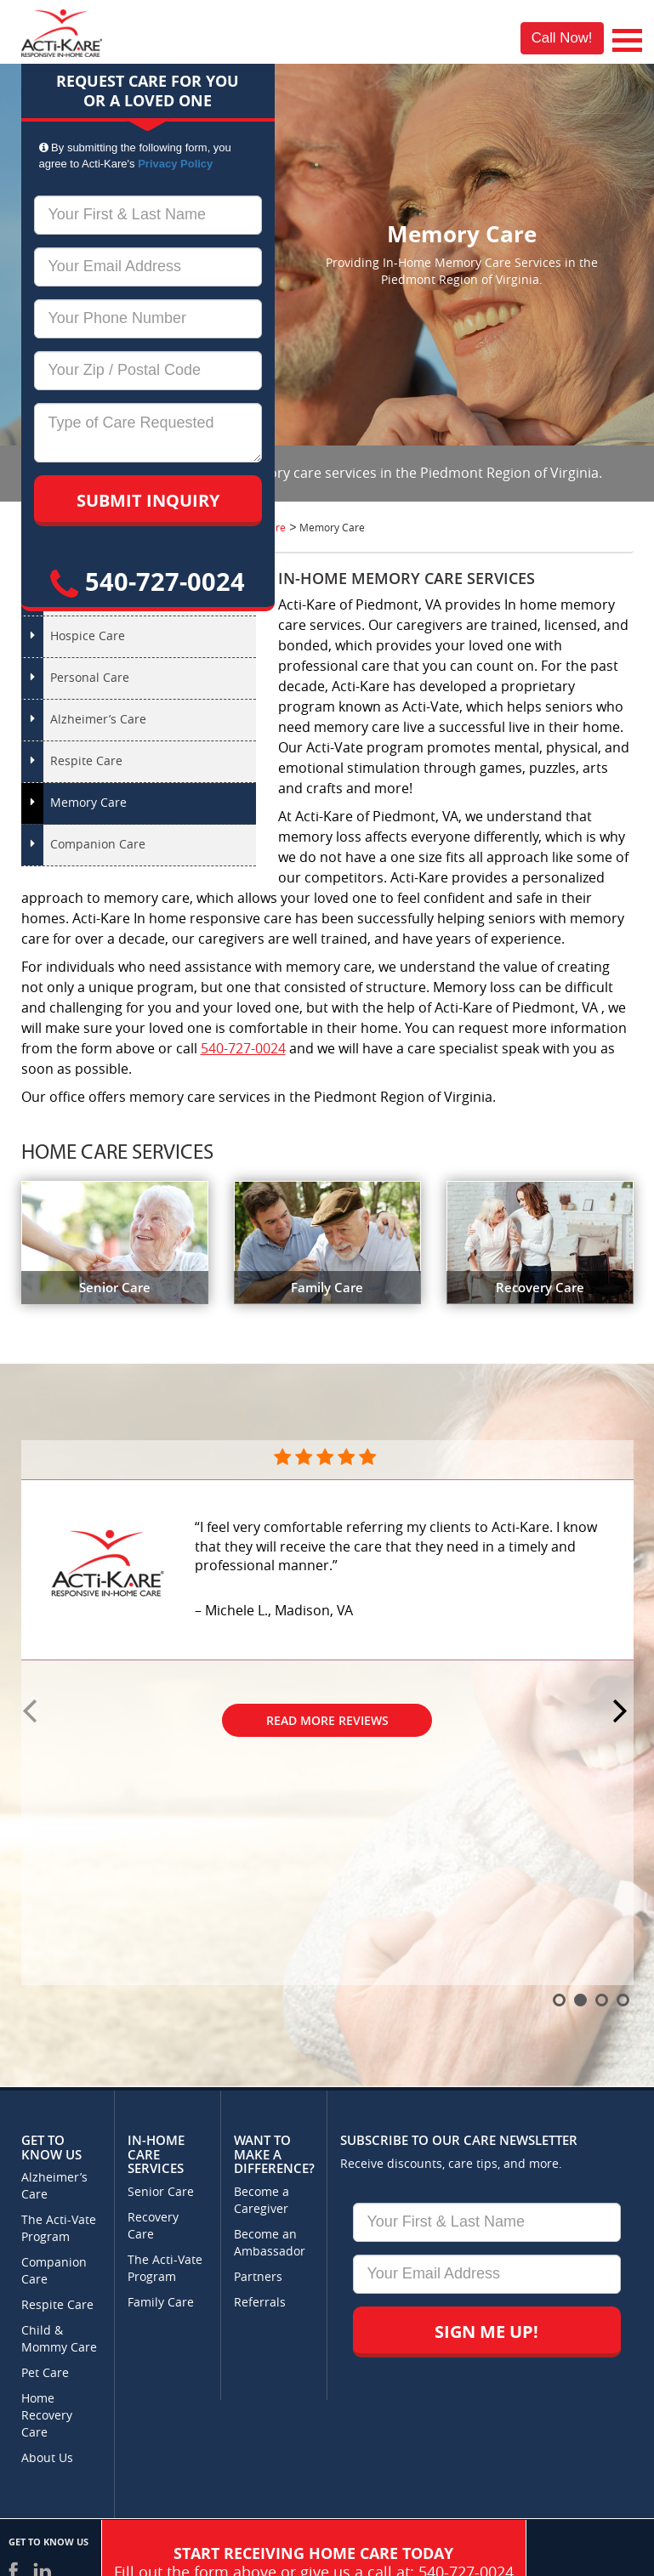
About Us (47, 2458)
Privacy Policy (175, 163)
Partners (258, 2277)
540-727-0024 (147, 581)
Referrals (260, 2302)
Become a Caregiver (261, 2200)
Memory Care (88, 803)
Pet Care (45, 2373)
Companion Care (97, 844)
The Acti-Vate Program (58, 2228)
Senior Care (161, 2192)
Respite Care (86, 761)
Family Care (161, 2302)
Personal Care (89, 678)
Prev (32, 1712)
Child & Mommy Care (59, 2339)
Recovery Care (153, 2226)
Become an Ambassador (269, 2243)
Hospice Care (87, 636)
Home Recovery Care (46, 2416)
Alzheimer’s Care (98, 719)
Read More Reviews (327, 1720)
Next (622, 1712)
